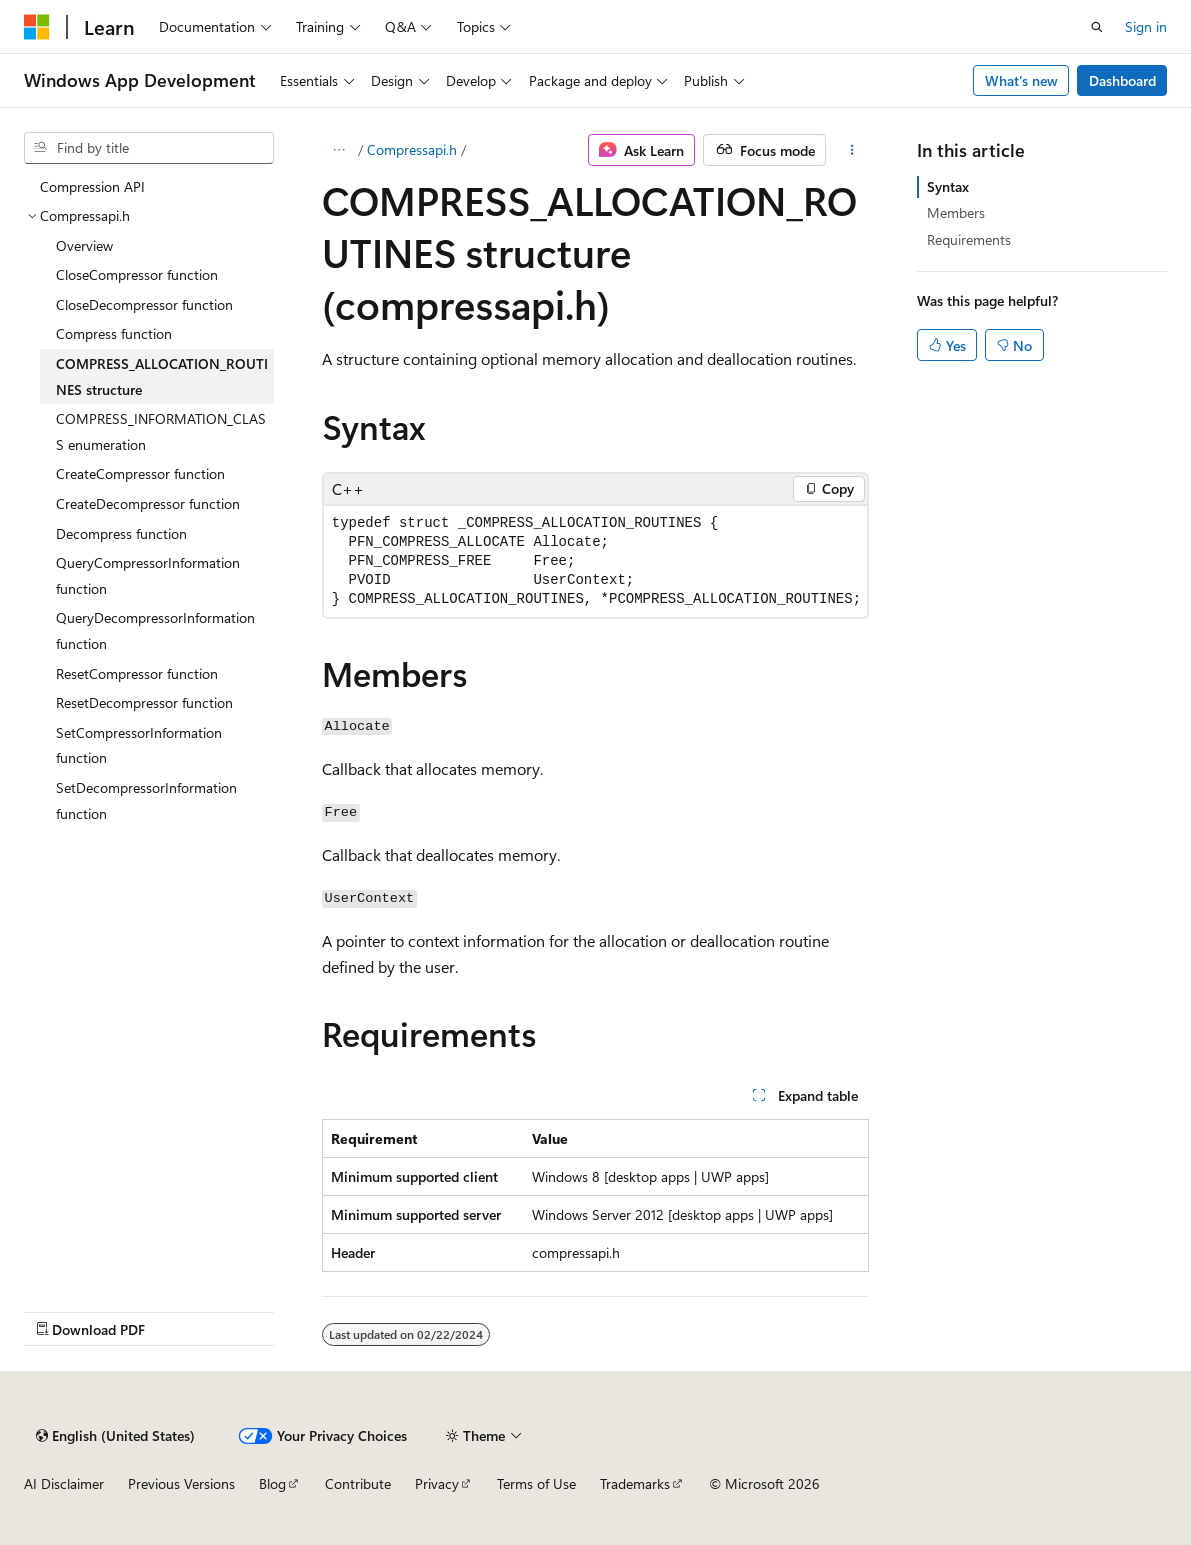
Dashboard (1122, 80)
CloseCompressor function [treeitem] (137, 274)
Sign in (1146, 26)
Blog (272, 1483)
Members (956, 212)
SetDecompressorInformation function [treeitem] (146, 800)
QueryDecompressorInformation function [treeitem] (155, 630)
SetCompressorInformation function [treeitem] (139, 745)
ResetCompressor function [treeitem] (137, 673)
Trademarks (635, 1483)
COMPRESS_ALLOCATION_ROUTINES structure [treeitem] (162, 376)
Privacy (437, 1483)
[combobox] (149, 148)
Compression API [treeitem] (92, 186)
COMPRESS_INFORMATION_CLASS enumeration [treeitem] (161, 431)
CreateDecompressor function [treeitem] (148, 503)
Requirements (969, 239)
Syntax (948, 186)
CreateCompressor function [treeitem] (140, 473)
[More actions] (851, 150)
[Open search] (1097, 27)
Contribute (358, 1483)
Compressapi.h (412, 149)
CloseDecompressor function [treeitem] (144, 304)
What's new (1021, 80)
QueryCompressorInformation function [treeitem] (148, 575)
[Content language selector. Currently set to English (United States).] (115, 1436)
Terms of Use (536, 1483)
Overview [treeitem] (84, 245)
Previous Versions (181, 1483)
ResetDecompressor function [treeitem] (144, 702)
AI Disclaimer (64, 1483)
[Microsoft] (37, 27)
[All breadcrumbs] (339, 150)
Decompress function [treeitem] (121, 533)
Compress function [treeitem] (114, 333)
